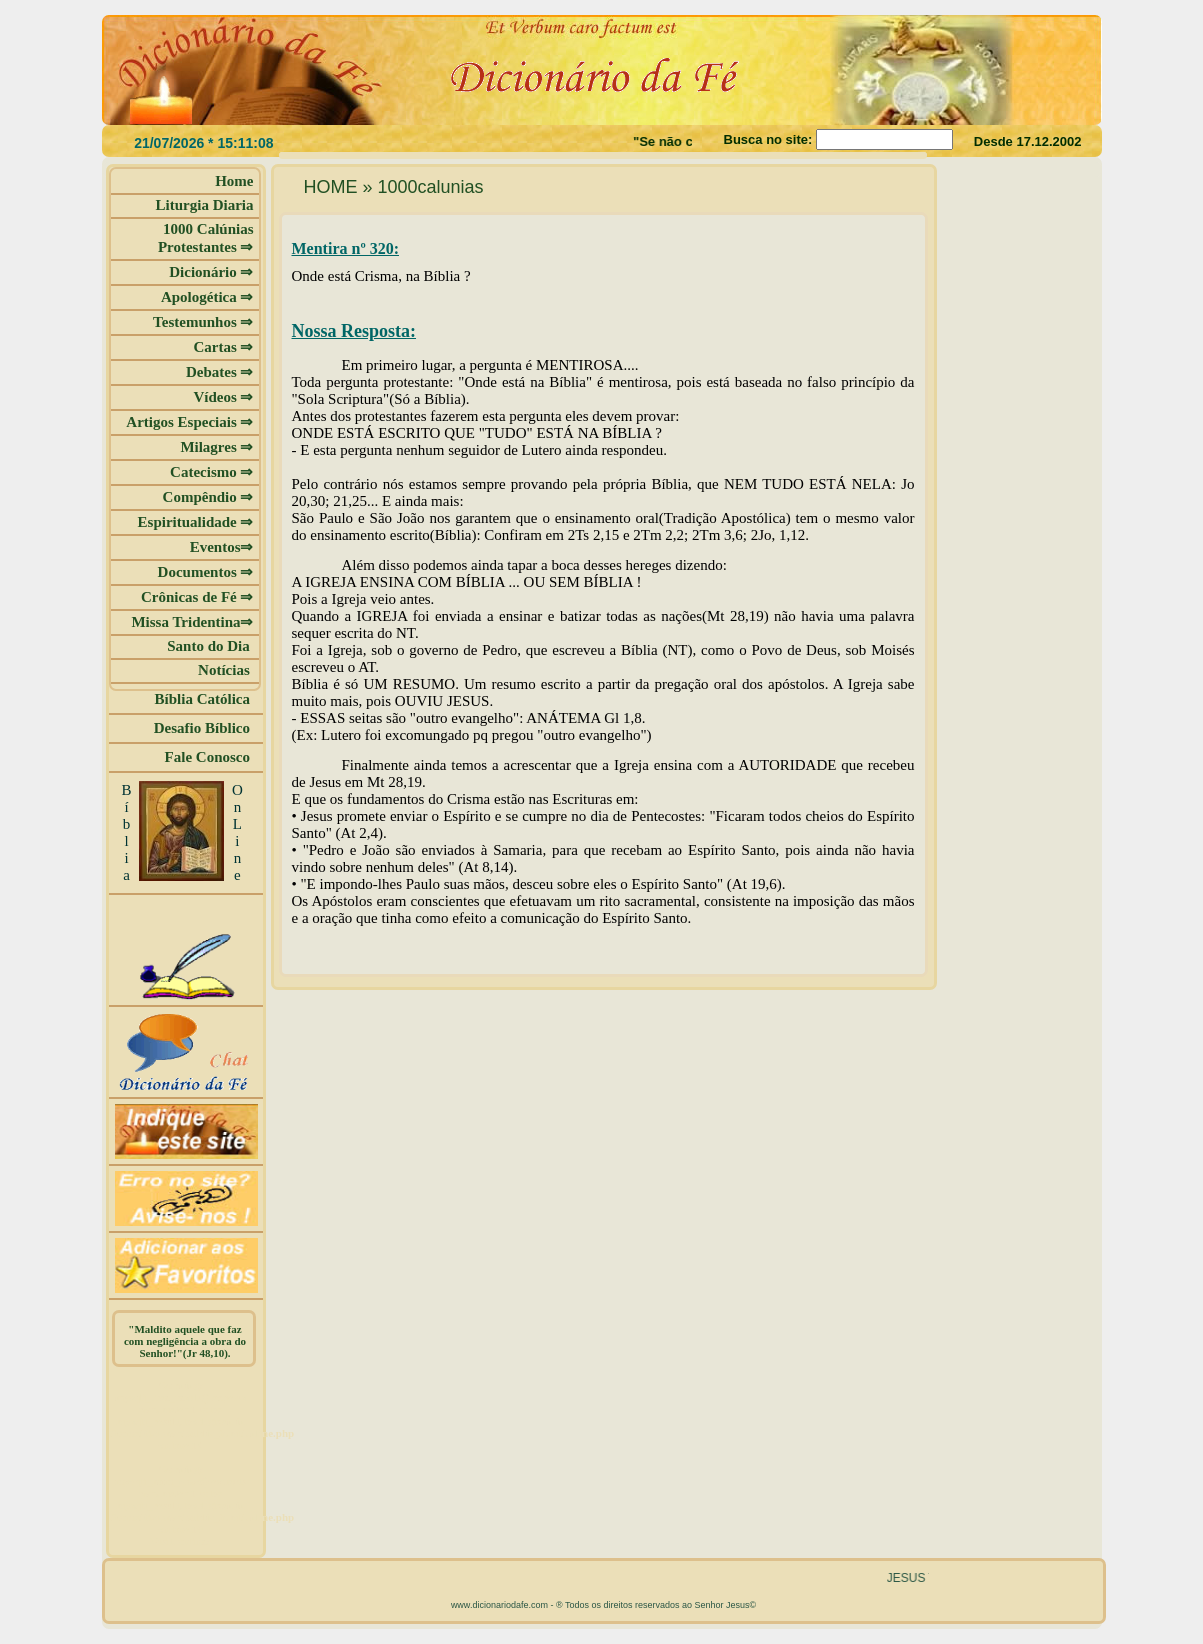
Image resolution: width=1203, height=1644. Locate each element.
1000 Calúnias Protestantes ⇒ (206, 238)
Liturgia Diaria (205, 205)
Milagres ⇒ (216, 447)
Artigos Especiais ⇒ (189, 422)
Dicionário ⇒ (211, 272)
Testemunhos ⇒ (203, 322)
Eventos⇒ (222, 547)
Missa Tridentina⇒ (192, 622)
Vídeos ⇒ (223, 397)
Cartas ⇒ (223, 347)
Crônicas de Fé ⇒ (197, 597)
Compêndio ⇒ (208, 497)
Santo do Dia (210, 646)
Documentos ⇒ (206, 572)
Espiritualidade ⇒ (196, 522)
